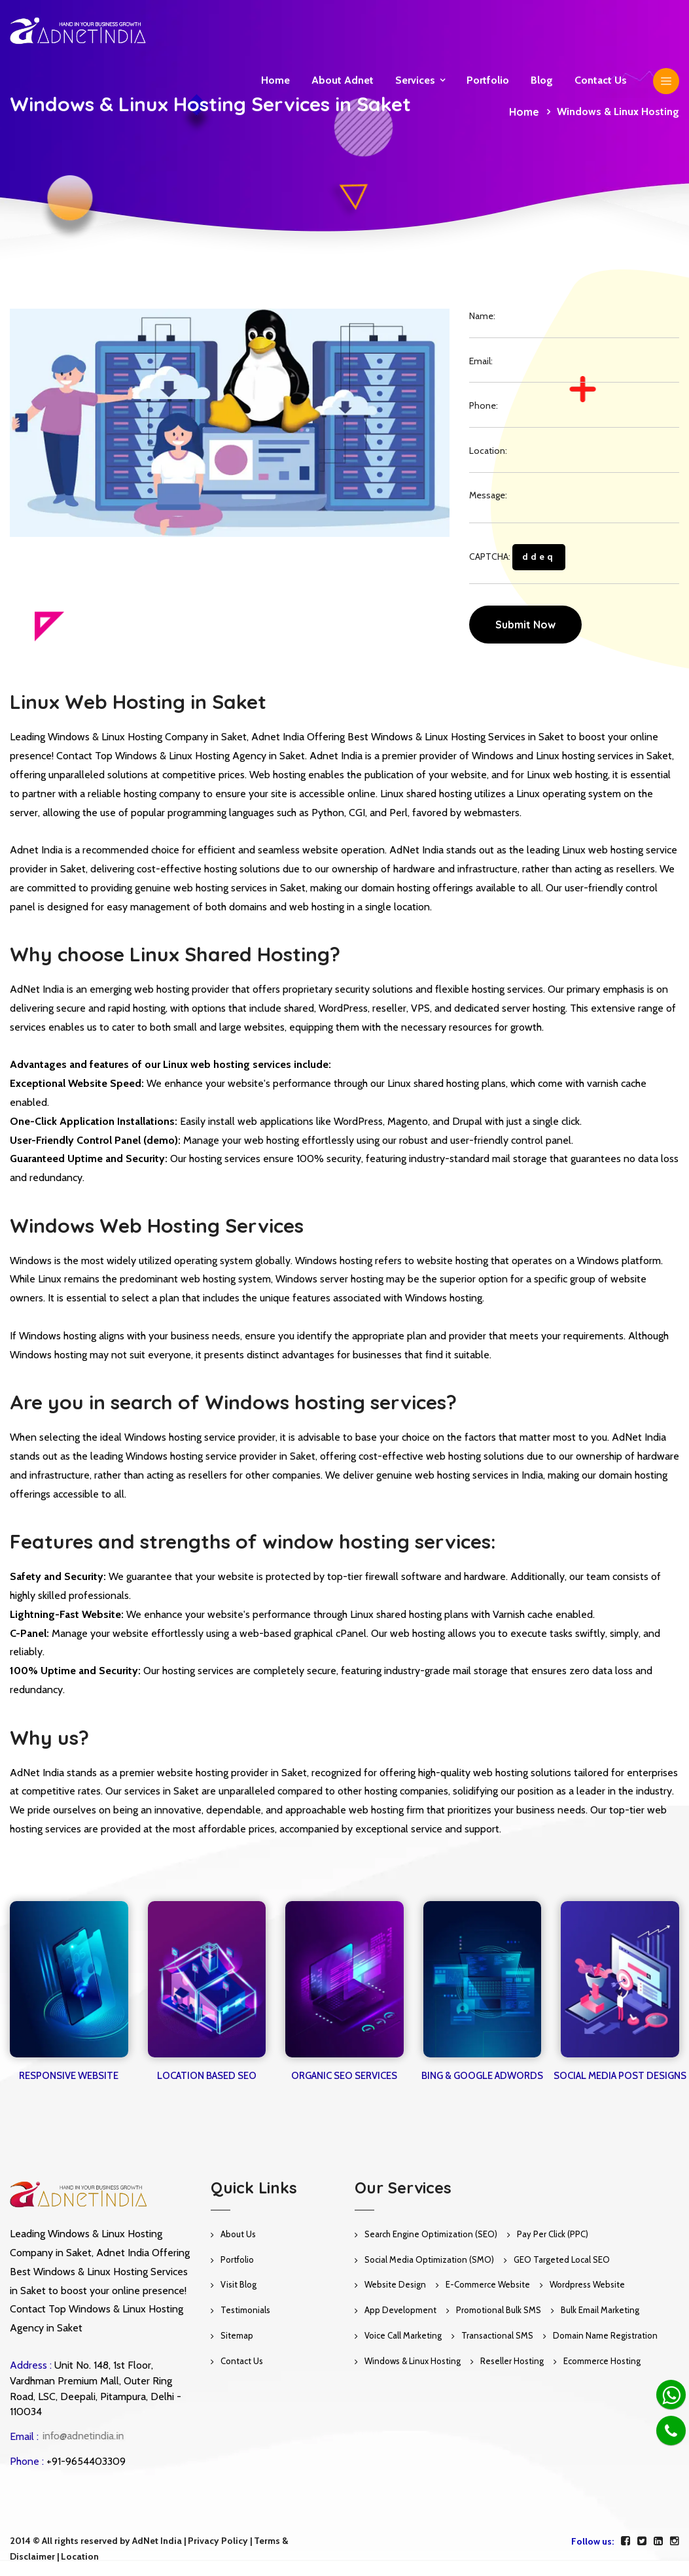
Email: (481, 361)
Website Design (395, 2284)
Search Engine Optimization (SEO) (430, 2234)
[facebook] (625, 2541)
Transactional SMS (497, 2335)
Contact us (600, 80)
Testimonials (245, 2310)
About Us (238, 2234)
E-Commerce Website (488, 2284)
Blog (542, 80)
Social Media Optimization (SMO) (429, 2259)
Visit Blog (238, 2284)
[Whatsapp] (671, 2394)
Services (415, 80)
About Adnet (342, 80)
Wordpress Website (587, 2284)
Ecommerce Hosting (602, 2361)
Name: (482, 316)
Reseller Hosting (512, 2361)
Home (275, 80)
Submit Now (525, 624)
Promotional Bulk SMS (498, 2310)
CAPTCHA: (517, 557)
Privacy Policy (218, 2541)
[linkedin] (658, 2541)
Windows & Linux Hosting (412, 2361)
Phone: (483, 405)
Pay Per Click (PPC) (552, 2234)
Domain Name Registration (605, 2335)
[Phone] (671, 2430)
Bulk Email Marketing (600, 2310)
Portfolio (488, 80)
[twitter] (641, 2541)
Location (80, 2556)
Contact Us (242, 2361)
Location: (488, 450)
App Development (400, 2310)
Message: (488, 495)
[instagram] (674, 2541)
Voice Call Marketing (403, 2335)
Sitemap (237, 2335)
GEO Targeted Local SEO (562, 2259)
